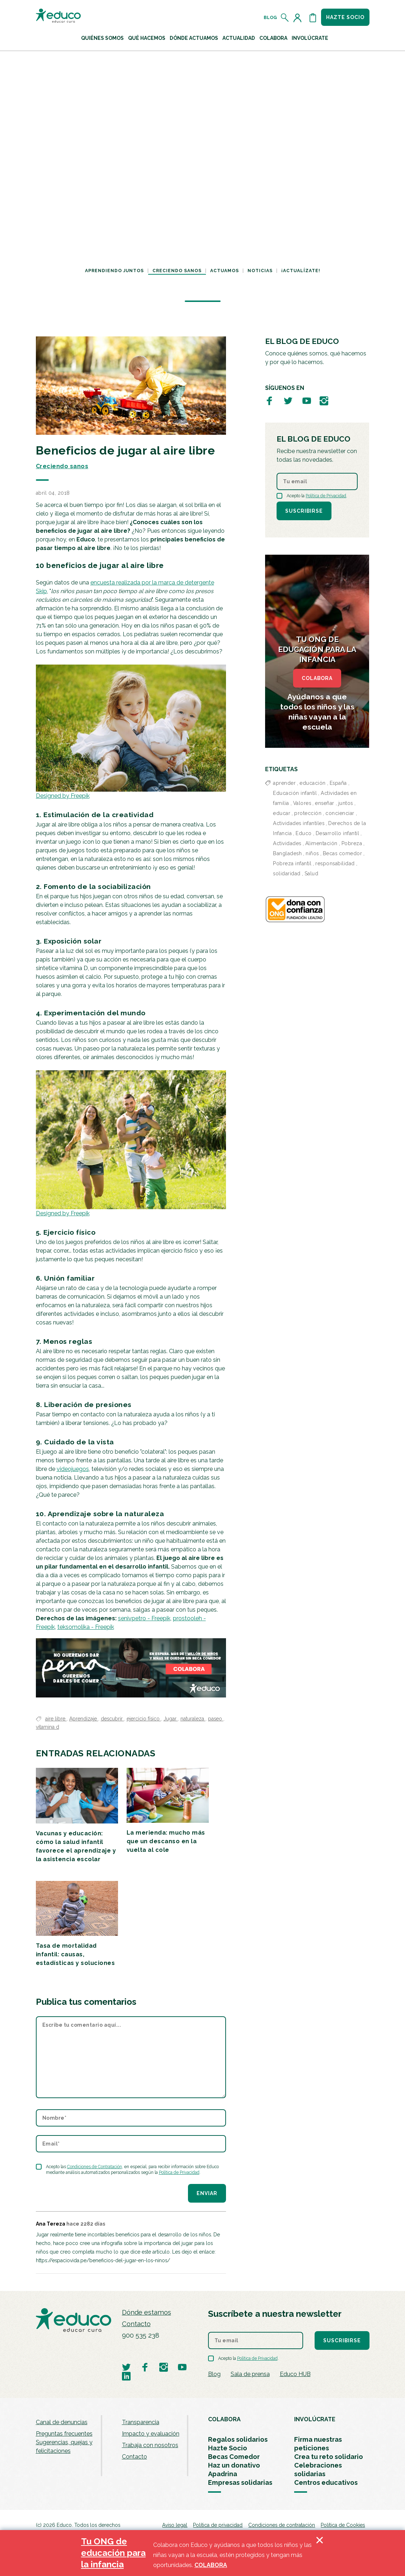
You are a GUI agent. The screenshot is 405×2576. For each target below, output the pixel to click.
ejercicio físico (144, 1719)
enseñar (324, 803)
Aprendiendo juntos (114, 270)
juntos (345, 803)
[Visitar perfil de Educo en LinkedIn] (126, 2375)
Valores (302, 803)
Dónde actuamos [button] (194, 38)
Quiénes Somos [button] (102, 38)
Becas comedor (342, 853)
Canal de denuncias (62, 2422)
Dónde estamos (146, 2312)
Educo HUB (295, 2374)
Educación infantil (295, 793)
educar (281, 813)
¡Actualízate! (300, 270)
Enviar (207, 2193)
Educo (304, 833)
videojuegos (73, 1469)
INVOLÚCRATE (314, 2419)
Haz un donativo (234, 2465)
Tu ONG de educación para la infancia (113, 2553)
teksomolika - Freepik (85, 1627)
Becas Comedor (234, 2456)
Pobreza (352, 843)
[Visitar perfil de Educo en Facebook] (269, 400)
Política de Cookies (343, 2525)
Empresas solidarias (240, 2482)
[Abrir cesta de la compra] (313, 17)
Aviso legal (174, 2525)
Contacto (136, 2324)
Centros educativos (326, 2482)
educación (313, 783)
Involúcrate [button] (310, 38)
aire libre (56, 1719)
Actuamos (224, 270)
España (338, 783)
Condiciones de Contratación (94, 2166)
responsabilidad (335, 863)
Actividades (287, 843)
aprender (284, 783)
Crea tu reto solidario (328, 2456)
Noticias (260, 270)
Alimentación (321, 843)
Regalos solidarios (238, 2439)
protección (307, 813)
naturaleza (193, 1719)
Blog (270, 17)
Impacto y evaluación (150, 2433)
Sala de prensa (250, 2374)
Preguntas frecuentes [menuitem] (64, 2433)
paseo (215, 1719)
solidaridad (287, 873)
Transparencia (140, 2422)
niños (312, 853)
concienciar (339, 813)
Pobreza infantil (292, 863)
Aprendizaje (83, 1719)
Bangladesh (287, 853)
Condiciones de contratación (281, 2525)
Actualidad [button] (238, 38)
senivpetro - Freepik (144, 1618)
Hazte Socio (227, 2448)
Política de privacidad (217, 2525)
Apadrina (222, 2474)
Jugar (171, 1719)
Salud (312, 873)
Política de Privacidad (179, 2172)
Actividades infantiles (298, 823)
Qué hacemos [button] (146, 38)
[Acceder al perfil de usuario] (299, 17)
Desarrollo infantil (337, 833)
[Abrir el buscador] (285, 17)
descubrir (112, 1719)
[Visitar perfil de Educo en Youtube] (306, 400)
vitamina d (47, 1727)
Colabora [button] (273, 38)
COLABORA (317, 678)
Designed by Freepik (63, 795)
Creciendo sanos (177, 270)
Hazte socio (345, 17)
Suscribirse (304, 511)
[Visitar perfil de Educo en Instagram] (324, 400)
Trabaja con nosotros (150, 2445)
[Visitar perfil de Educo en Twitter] (288, 400)
